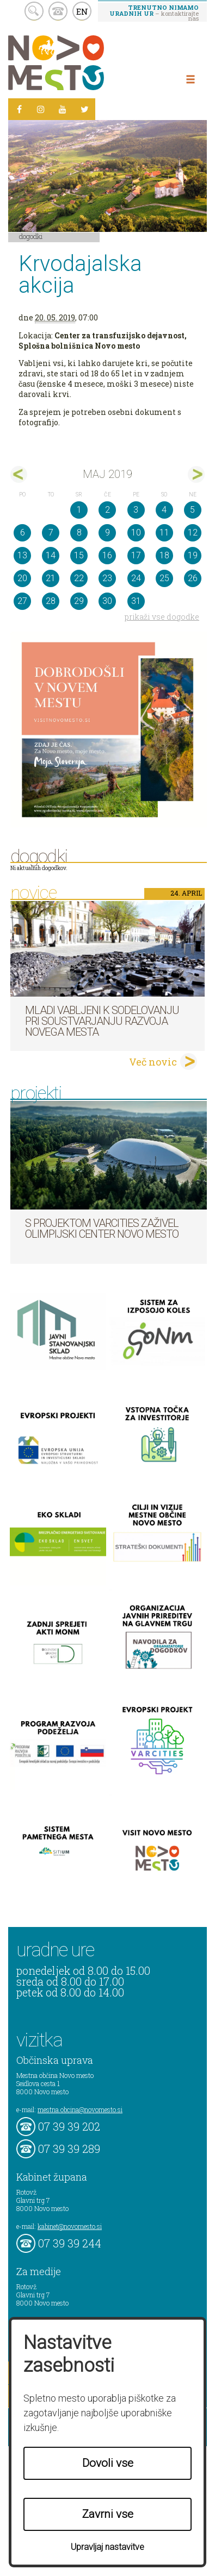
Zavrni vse (107, 2514)
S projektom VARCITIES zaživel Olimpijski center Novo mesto (102, 1228)
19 (193, 555)
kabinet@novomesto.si (70, 2226)
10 (136, 532)
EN (82, 11)
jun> (196, 474)
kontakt (57, 11)
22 (79, 578)
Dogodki (31, 236)
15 (79, 555)
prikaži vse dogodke (162, 617)
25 (164, 578)
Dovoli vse (107, 2463)
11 (164, 532)
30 (107, 601)
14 (51, 555)
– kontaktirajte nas (154, 12)
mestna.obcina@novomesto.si (80, 2109)
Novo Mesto (81, 62)
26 (193, 578)
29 (79, 601)
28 (51, 601)
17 (136, 555)
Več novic (153, 1061)
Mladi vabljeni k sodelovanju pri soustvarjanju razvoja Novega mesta (102, 1021)
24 (136, 578)
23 (107, 578)
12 (193, 532)
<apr (18, 474)
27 (22, 601)
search (34, 11)
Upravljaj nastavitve (107, 2547)
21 (51, 578)
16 (107, 555)
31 (136, 601)
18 (164, 555)
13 (22, 555)
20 (22, 578)
